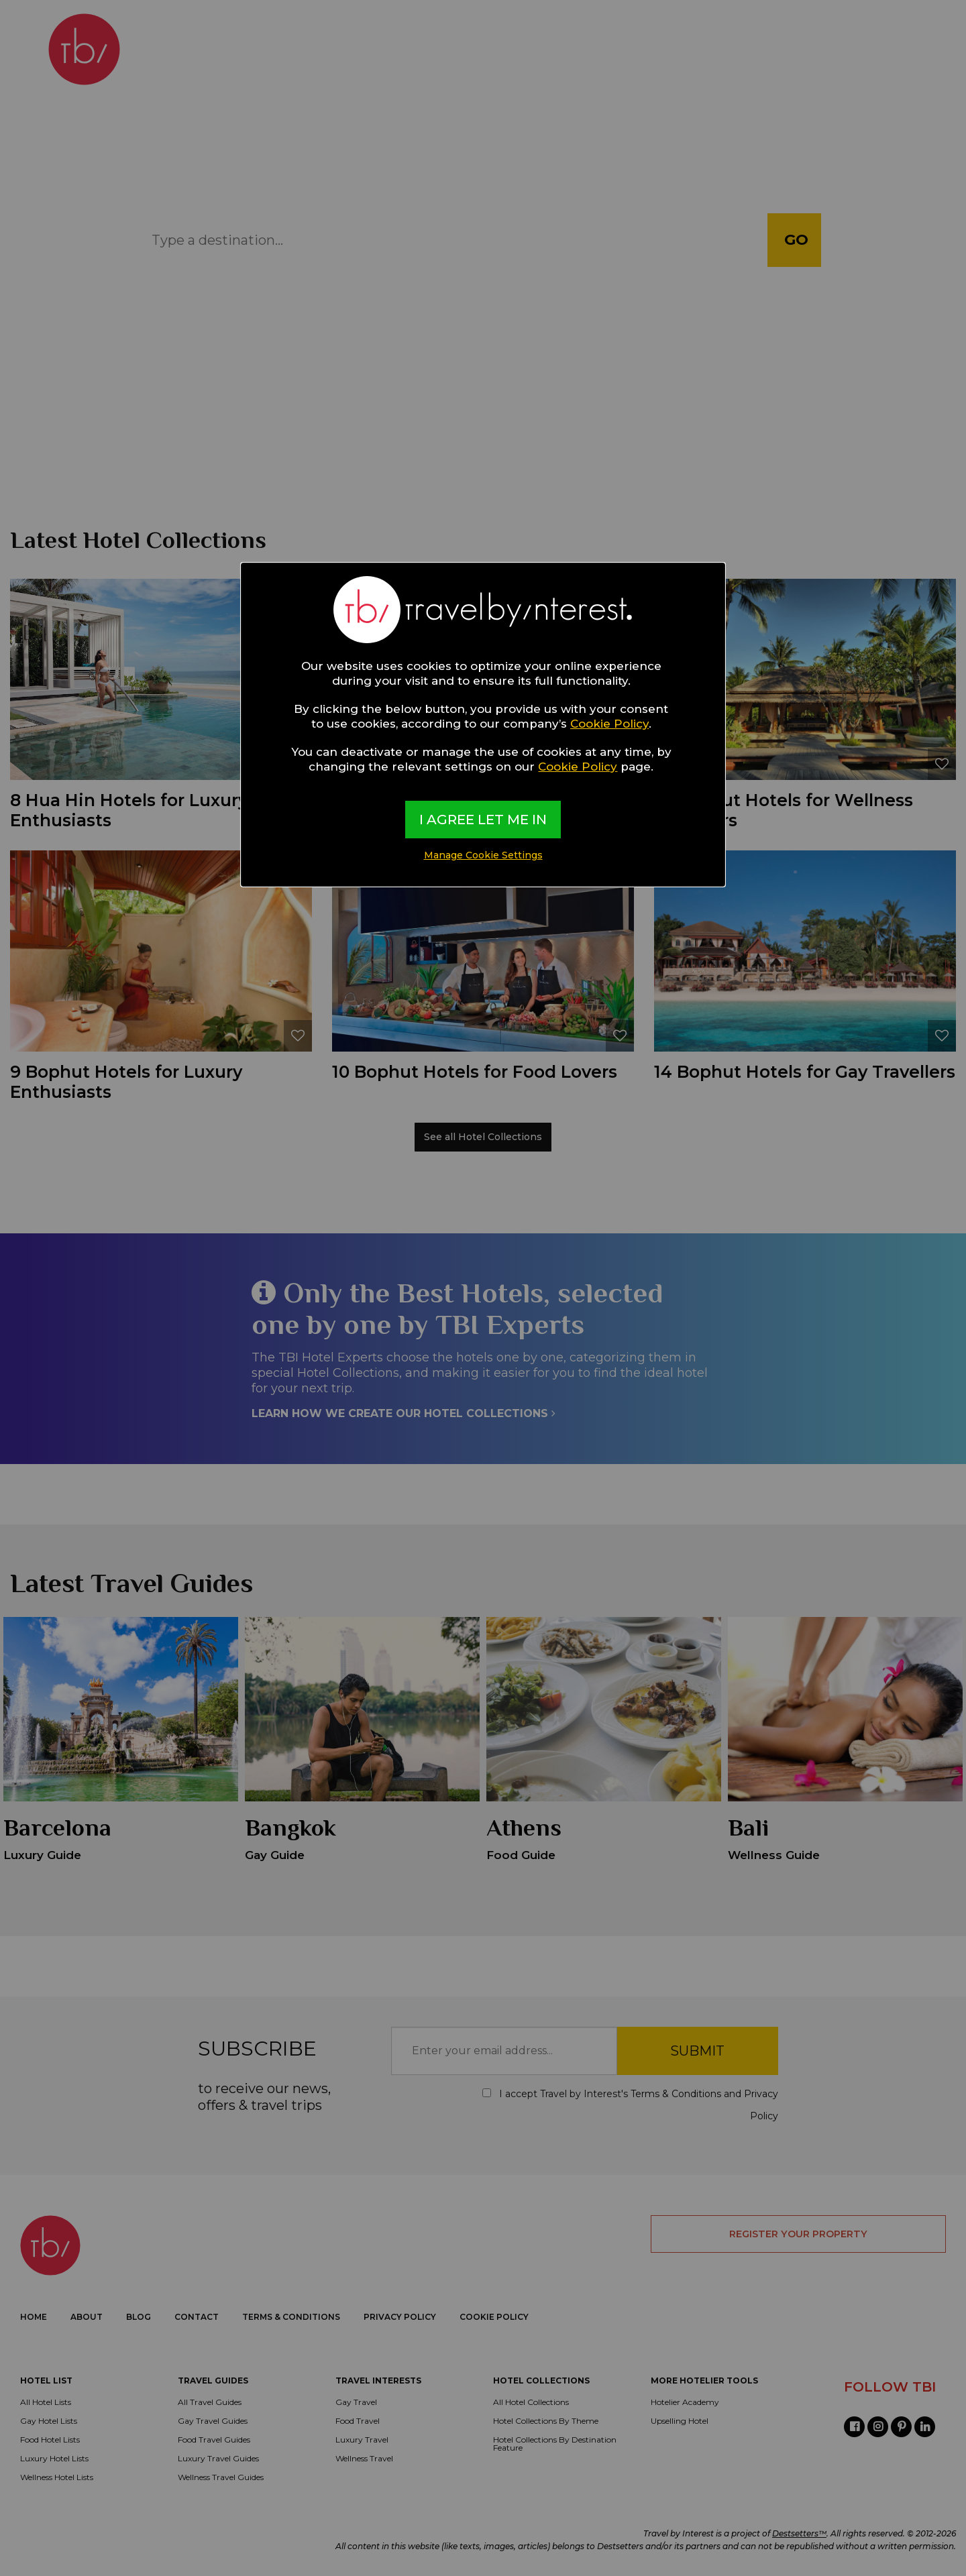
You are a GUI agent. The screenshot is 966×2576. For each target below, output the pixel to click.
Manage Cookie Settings (483, 855)
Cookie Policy (609, 723)
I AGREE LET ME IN (483, 819)
